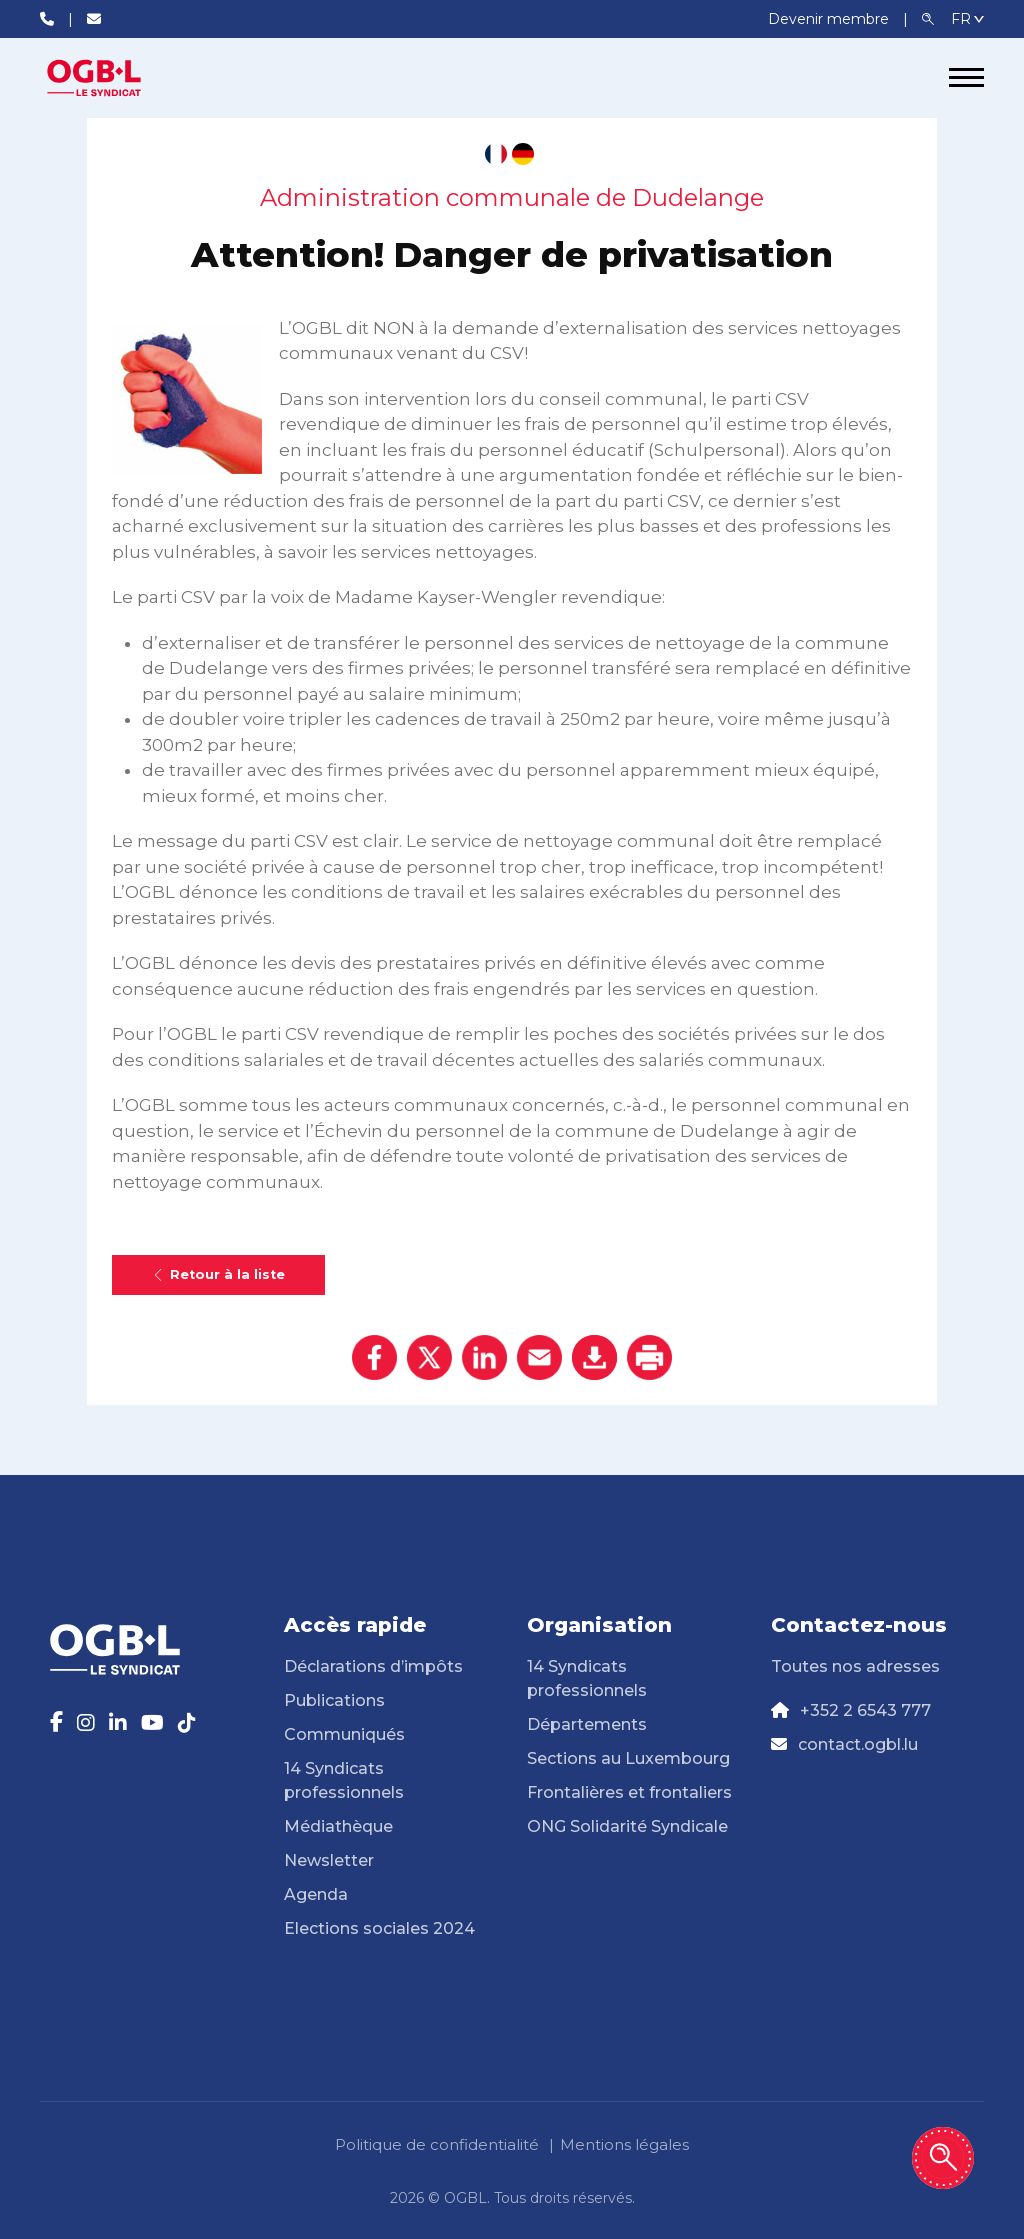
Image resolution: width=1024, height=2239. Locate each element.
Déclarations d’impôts (373, 1666)
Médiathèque (338, 1826)
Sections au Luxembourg (628, 1758)
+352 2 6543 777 (865, 1710)
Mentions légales (624, 2144)
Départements (587, 1724)
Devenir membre (830, 19)
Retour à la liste (218, 1274)
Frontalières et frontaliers (629, 1792)
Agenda (316, 1894)
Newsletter (329, 1860)
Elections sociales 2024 (379, 1928)
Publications (334, 1700)
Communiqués (344, 1734)
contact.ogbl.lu (858, 1744)
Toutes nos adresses (855, 1666)
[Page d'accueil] (115, 78)
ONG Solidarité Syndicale (627, 1826)
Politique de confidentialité (437, 2144)
